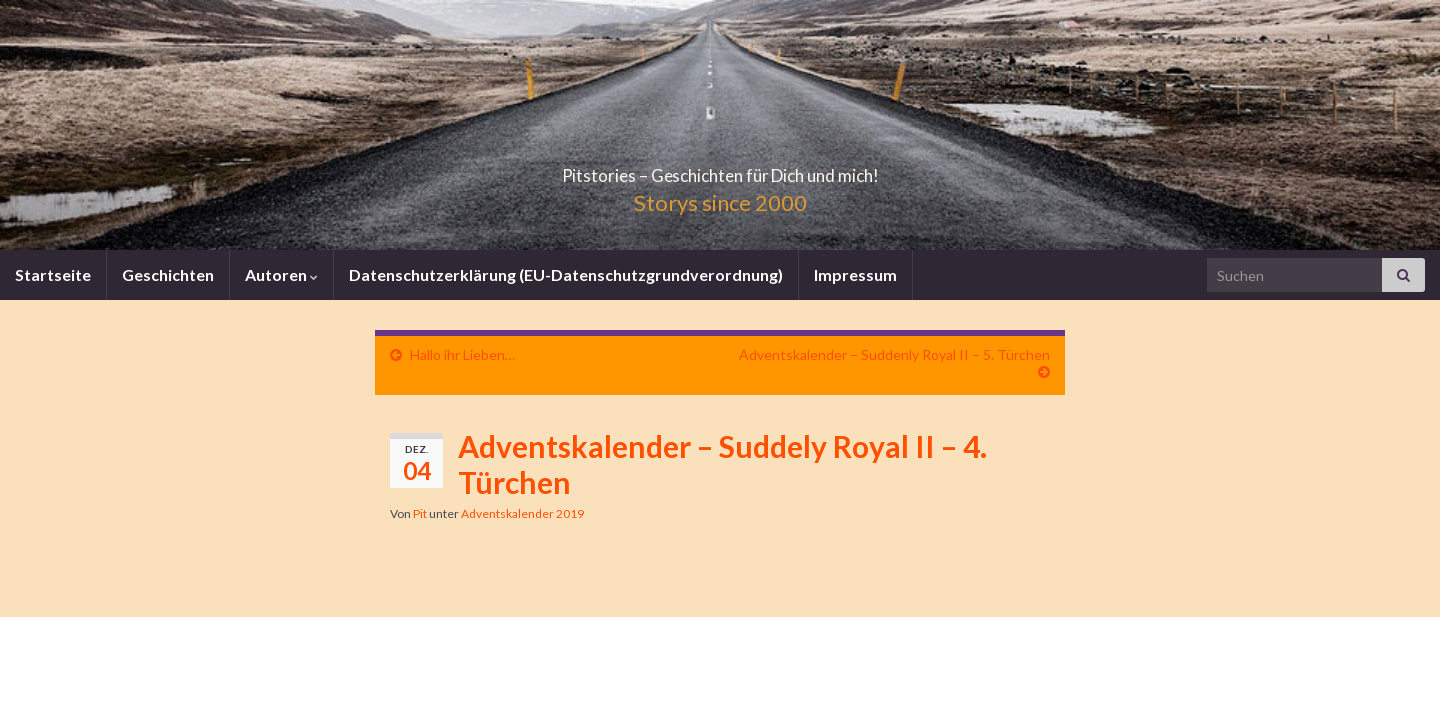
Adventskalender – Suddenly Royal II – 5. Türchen (894, 354)
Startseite (53, 274)
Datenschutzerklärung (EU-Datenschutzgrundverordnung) (566, 274)
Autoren (281, 274)
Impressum (855, 274)
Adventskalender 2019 (522, 513)
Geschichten (168, 274)
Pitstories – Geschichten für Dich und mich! (720, 169)
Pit (420, 513)
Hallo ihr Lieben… (462, 354)
